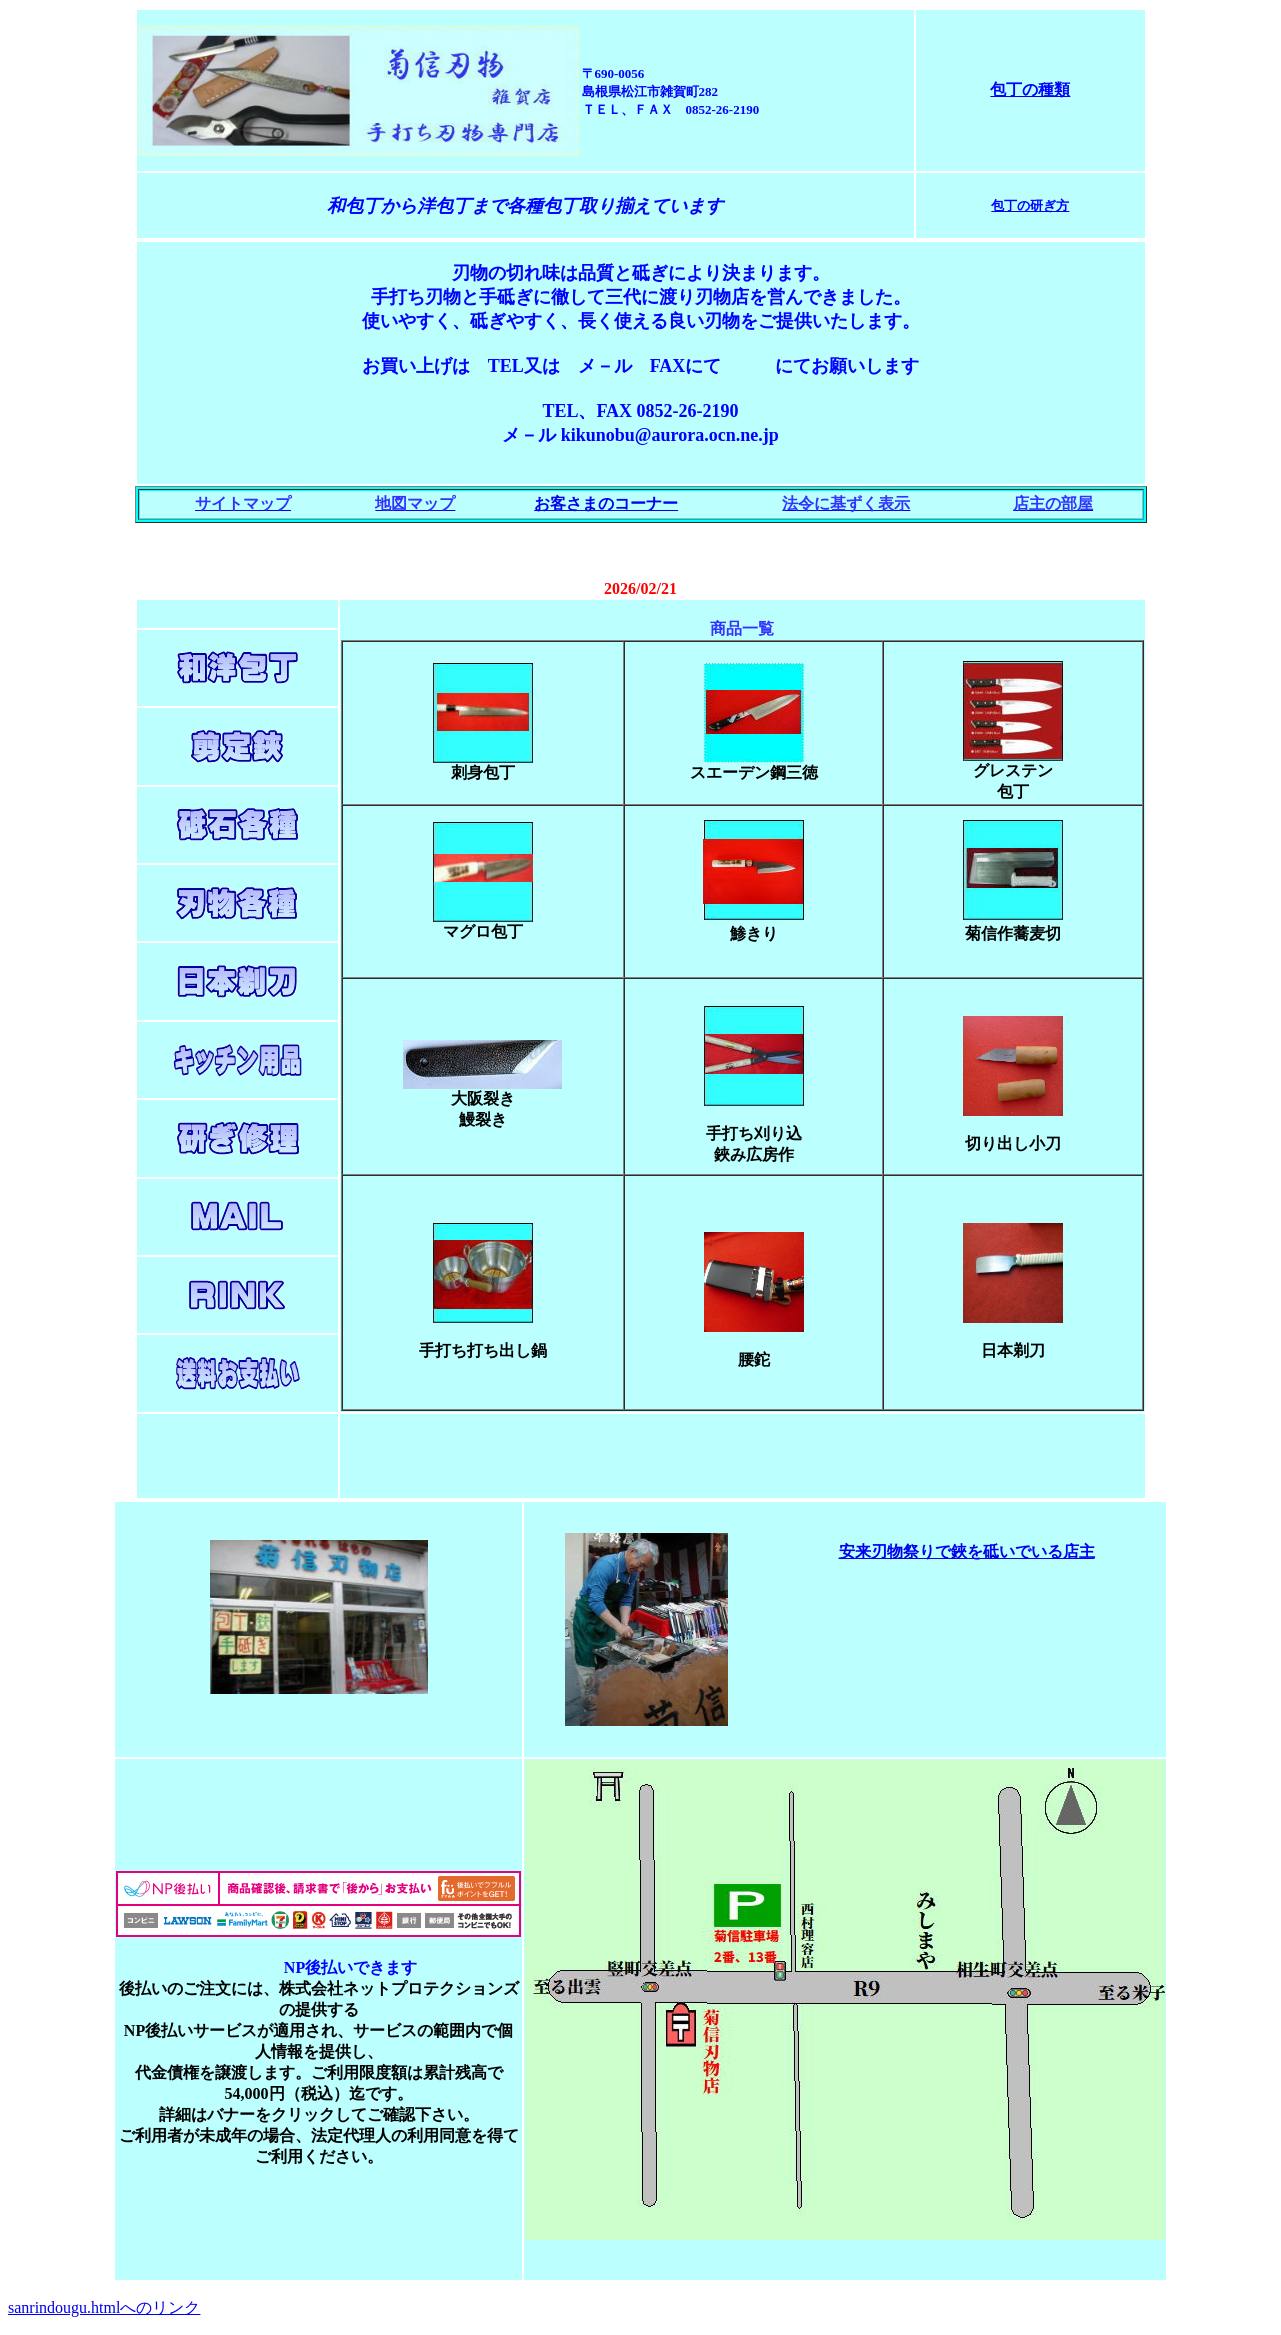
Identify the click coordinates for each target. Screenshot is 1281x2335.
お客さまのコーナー (606, 503)
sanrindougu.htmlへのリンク (104, 2307)
